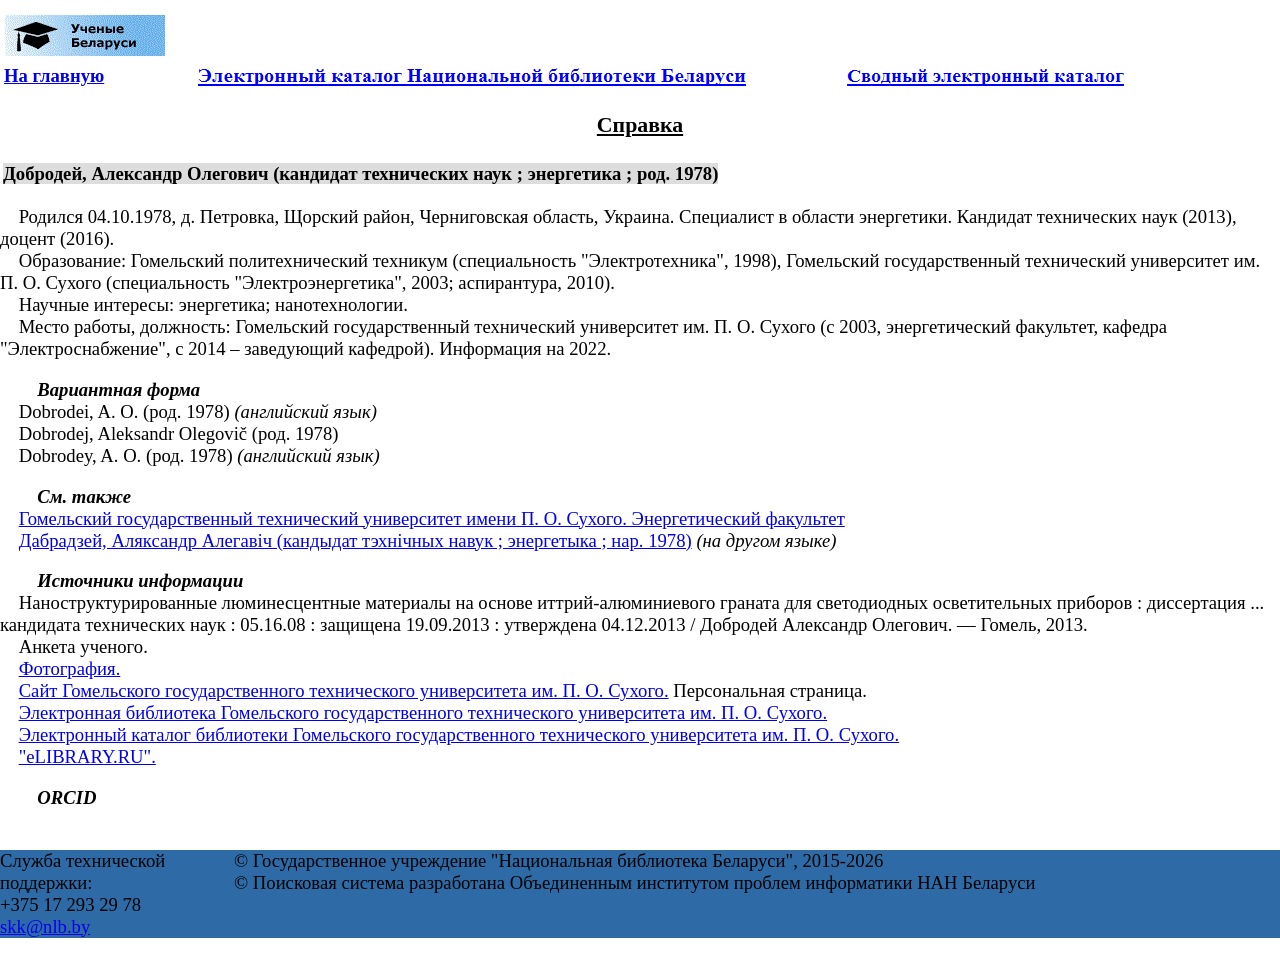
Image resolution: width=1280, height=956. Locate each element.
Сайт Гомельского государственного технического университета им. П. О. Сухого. (344, 690)
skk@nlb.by (45, 926)
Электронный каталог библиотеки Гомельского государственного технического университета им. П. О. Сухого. (459, 734)
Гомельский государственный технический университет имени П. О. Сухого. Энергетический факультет (432, 518)
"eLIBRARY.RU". (87, 756)
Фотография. (70, 668)
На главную (54, 75)
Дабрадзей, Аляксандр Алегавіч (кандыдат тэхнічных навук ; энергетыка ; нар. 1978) (355, 540)
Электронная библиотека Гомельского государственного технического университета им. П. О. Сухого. (423, 712)
